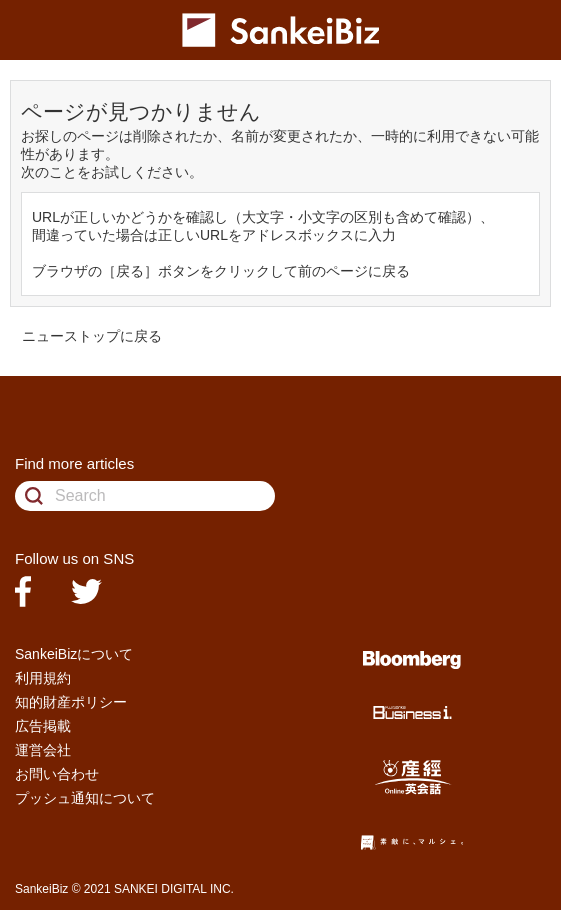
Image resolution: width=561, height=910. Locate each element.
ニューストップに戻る (92, 336)
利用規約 (43, 678)
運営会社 (43, 750)
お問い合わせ (57, 774)
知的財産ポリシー (71, 702)
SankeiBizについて (74, 654)
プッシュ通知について (85, 798)
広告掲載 (43, 726)
